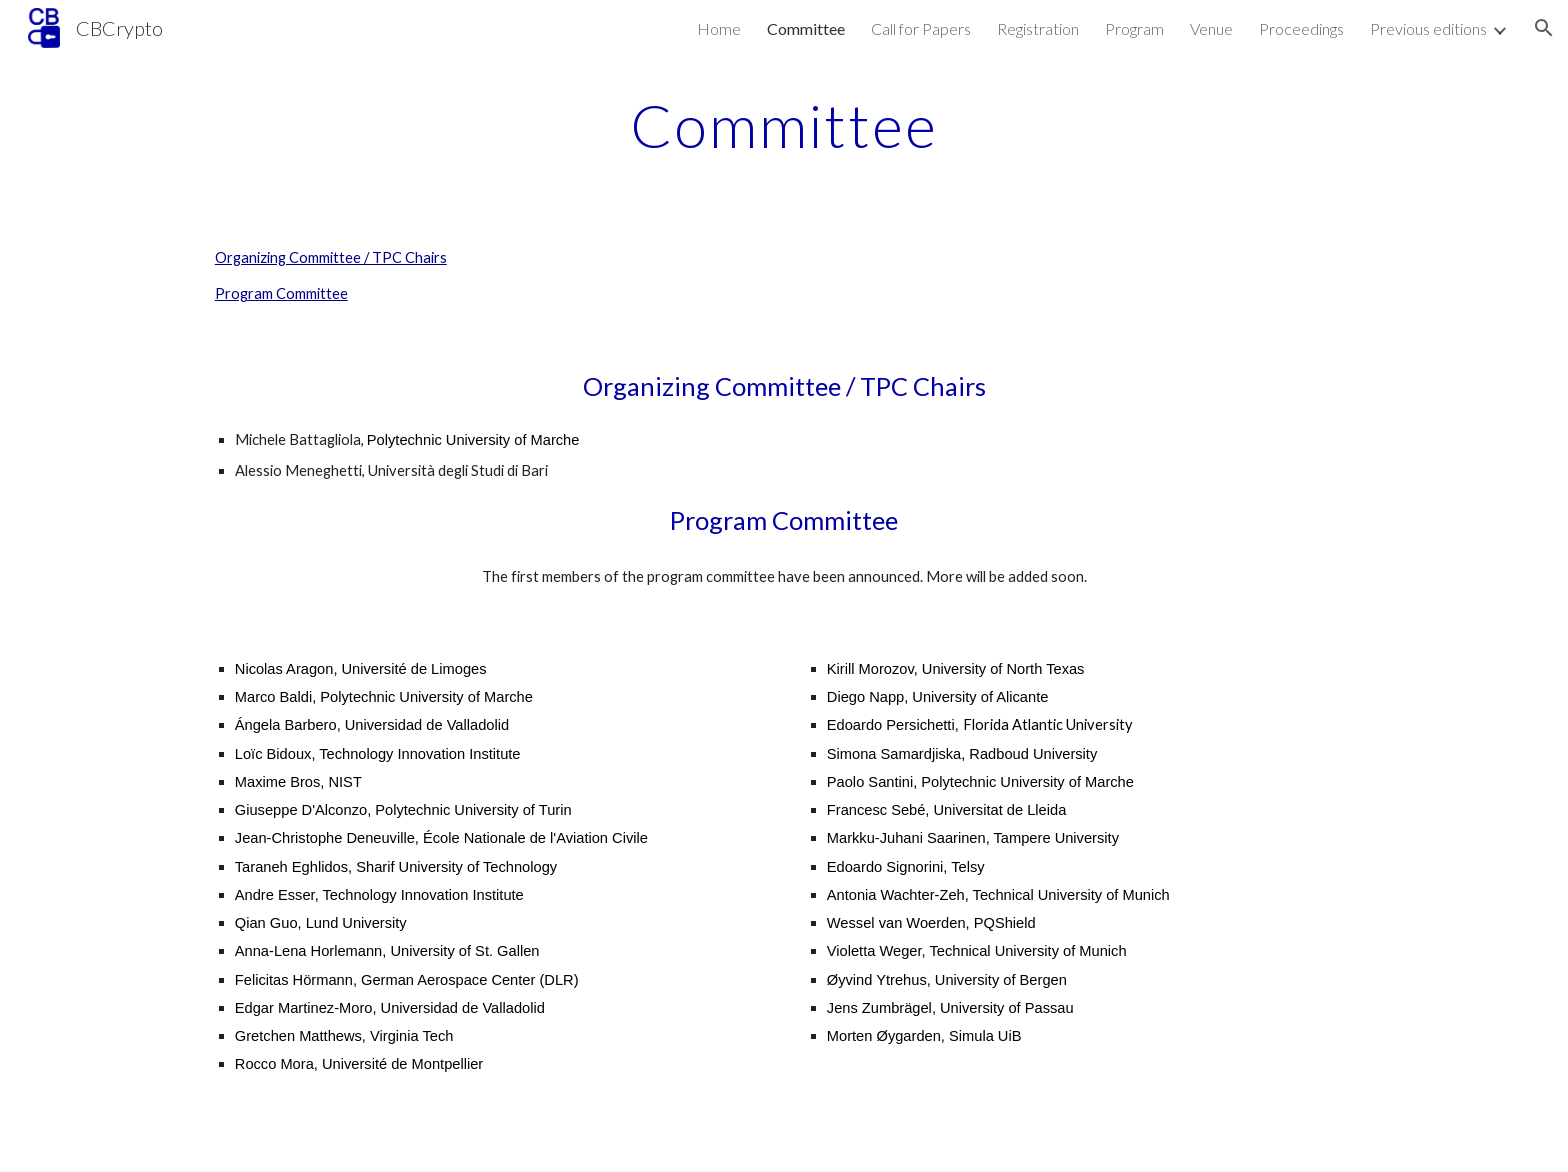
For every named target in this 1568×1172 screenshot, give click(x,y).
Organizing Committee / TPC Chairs (331, 257)
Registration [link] (1038, 28)
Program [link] (1134, 28)
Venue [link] (1211, 28)
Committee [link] (806, 28)
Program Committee (281, 293)
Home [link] (719, 28)
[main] (784, 125)
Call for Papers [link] (921, 28)
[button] (1544, 28)
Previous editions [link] (1428, 28)
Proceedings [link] (1301, 28)
